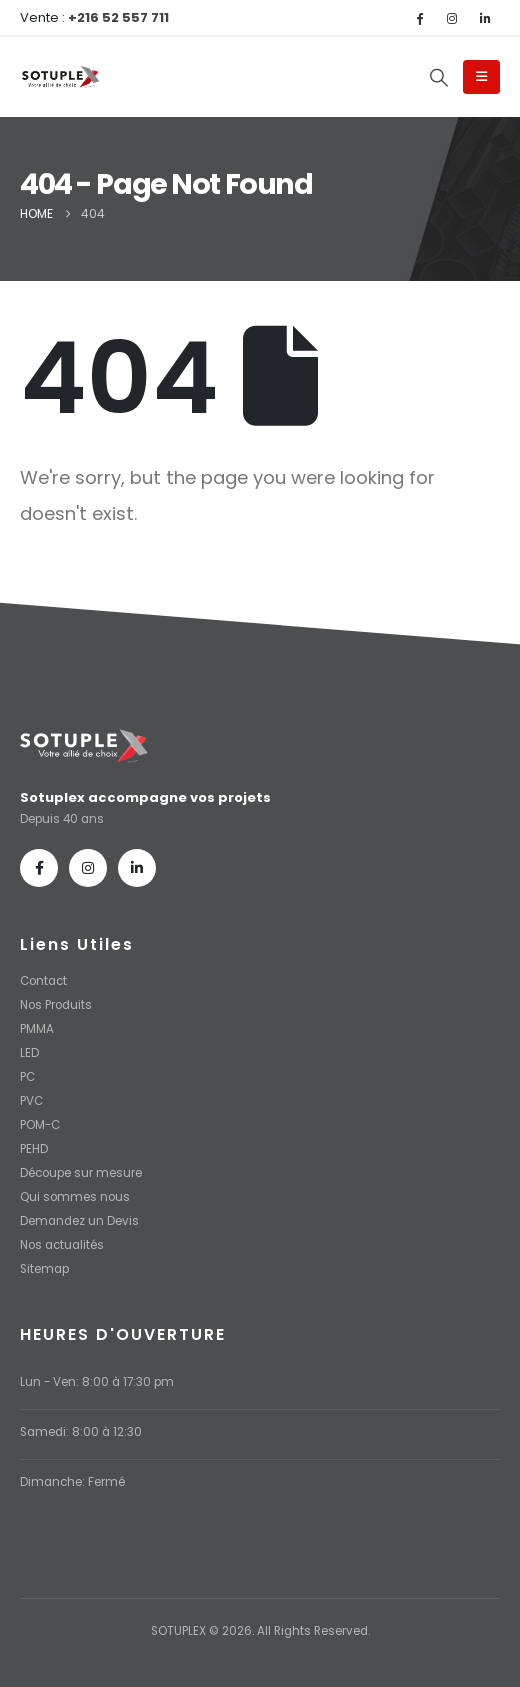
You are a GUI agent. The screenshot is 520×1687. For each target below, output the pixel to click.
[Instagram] (452, 18)
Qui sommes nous (75, 1197)
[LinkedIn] (485, 18)
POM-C (40, 1125)
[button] (439, 78)
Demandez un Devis (79, 1221)
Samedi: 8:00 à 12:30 (81, 1432)
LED (29, 1053)
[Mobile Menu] (481, 77)
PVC (31, 1101)
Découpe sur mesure (81, 1173)
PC (27, 1077)
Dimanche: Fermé (72, 1482)
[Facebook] (419, 18)
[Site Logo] (60, 78)
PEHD (34, 1149)
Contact (43, 981)
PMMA (37, 1029)
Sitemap (44, 1269)
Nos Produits (56, 1005)
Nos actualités (62, 1245)
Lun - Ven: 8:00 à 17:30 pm (97, 1382)
